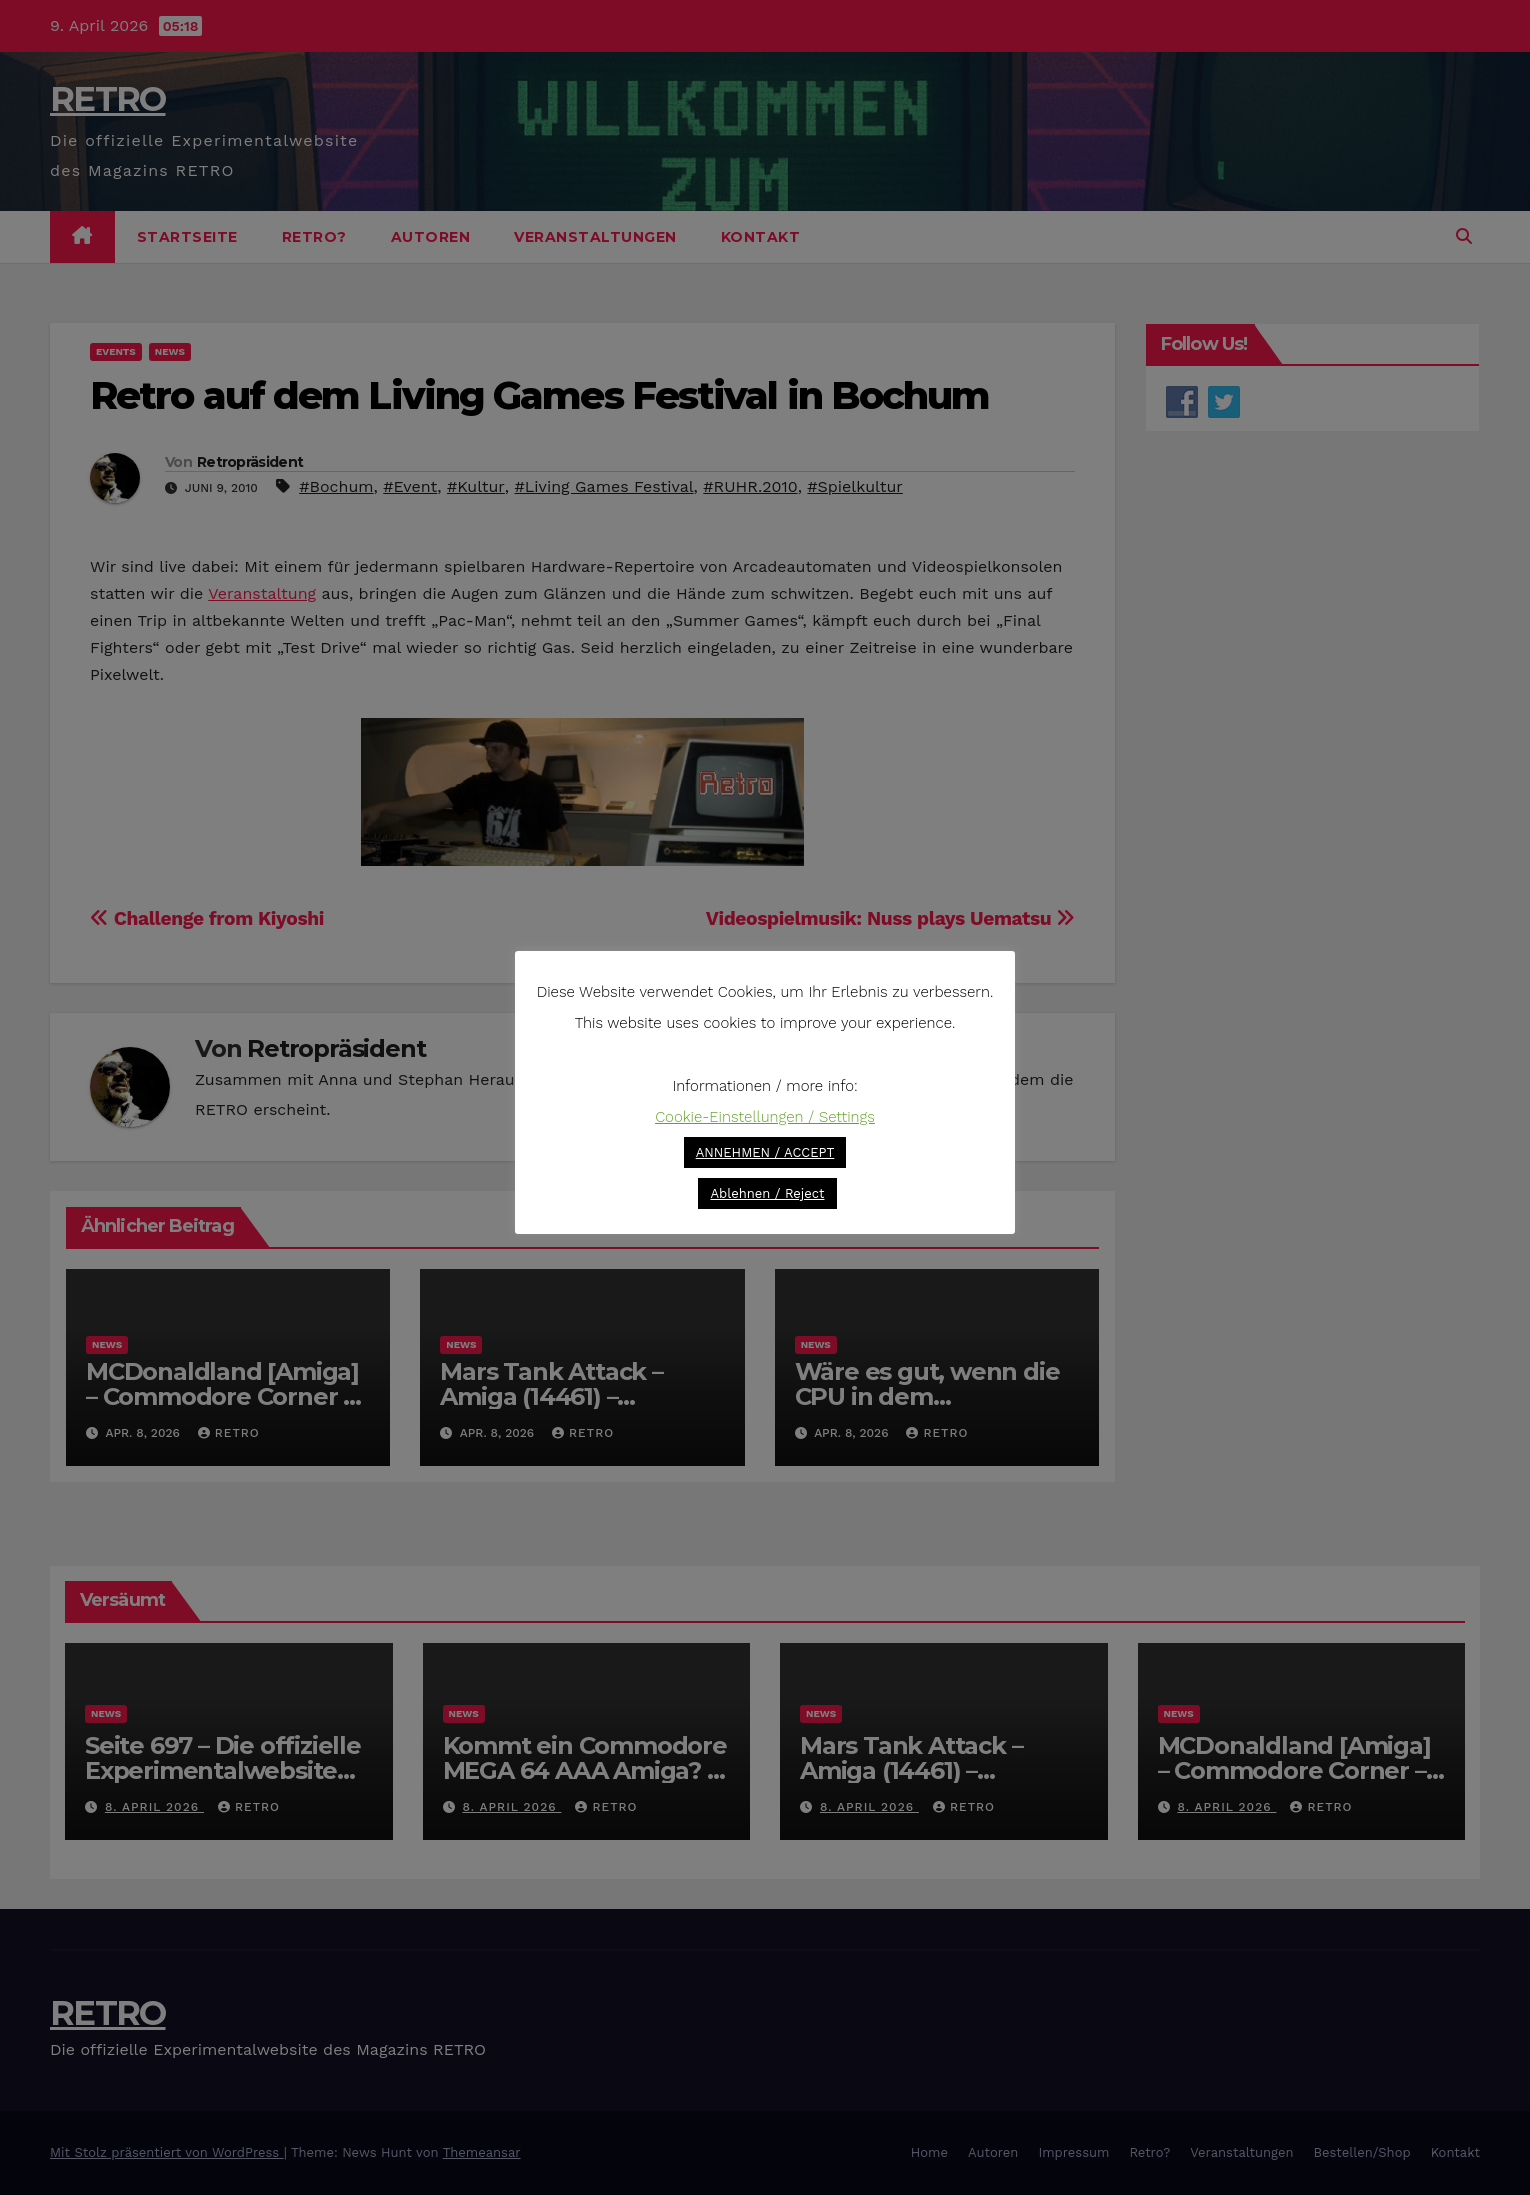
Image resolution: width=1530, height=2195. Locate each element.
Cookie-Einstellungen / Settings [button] (765, 1117)
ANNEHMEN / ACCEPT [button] (765, 1152)
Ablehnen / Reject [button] (767, 1193)
